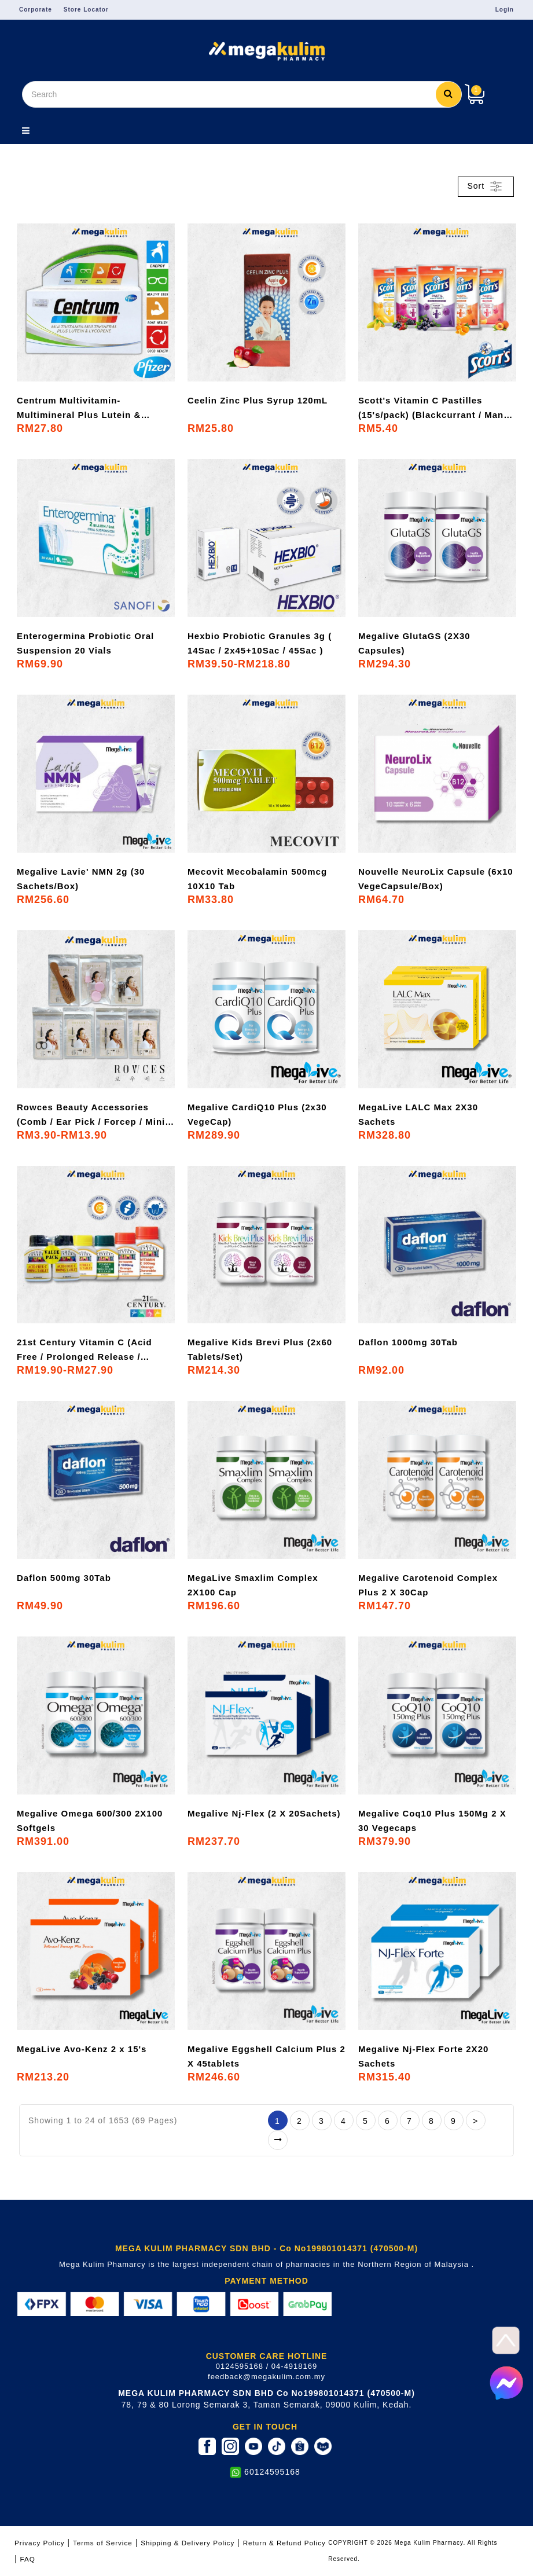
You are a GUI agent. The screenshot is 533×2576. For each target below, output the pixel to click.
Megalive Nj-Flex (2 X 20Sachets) (264, 1813)
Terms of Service (103, 2542)
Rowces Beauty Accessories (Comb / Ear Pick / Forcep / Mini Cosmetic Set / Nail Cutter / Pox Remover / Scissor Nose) (91, 1115)
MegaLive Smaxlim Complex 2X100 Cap (253, 1585)
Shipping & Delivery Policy (187, 2542)
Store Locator (86, 9)
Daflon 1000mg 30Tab (408, 1342)
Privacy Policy (39, 2542)
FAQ (27, 2559)
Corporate (35, 9)
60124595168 (272, 2471)
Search (448, 93)
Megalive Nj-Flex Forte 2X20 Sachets (423, 2056)
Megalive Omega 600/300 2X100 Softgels (90, 1820)
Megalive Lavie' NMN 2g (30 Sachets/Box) (81, 879)
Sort (486, 186)
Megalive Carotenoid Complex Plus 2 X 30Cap (428, 1585)
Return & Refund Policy (284, 2542)
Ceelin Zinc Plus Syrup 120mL (258, 400)
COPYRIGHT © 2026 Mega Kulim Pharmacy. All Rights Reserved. (412, 2551)
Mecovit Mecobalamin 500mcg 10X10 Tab (257, 879)
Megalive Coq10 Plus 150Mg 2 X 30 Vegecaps (432, 1820)
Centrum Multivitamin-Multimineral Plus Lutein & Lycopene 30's (79, 408)
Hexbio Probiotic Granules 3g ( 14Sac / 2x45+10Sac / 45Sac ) (260, 643)
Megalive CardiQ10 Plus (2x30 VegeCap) (257, 1114)
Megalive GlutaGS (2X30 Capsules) (414, 643)
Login (504, 9)
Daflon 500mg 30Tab (64, 1578)
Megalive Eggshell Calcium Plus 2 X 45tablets (266, 2056)
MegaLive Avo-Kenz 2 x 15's (81, 2049)
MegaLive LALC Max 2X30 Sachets (418, 1114)
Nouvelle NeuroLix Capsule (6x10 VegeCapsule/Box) (435, 879)
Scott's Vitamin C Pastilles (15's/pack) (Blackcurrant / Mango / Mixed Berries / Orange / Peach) (437, 408)
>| (278, 2140)
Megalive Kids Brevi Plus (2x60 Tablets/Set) (260, 1349)
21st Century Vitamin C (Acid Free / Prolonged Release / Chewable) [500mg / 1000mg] (84, 1350)
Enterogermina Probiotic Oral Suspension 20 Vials (85, 643)
